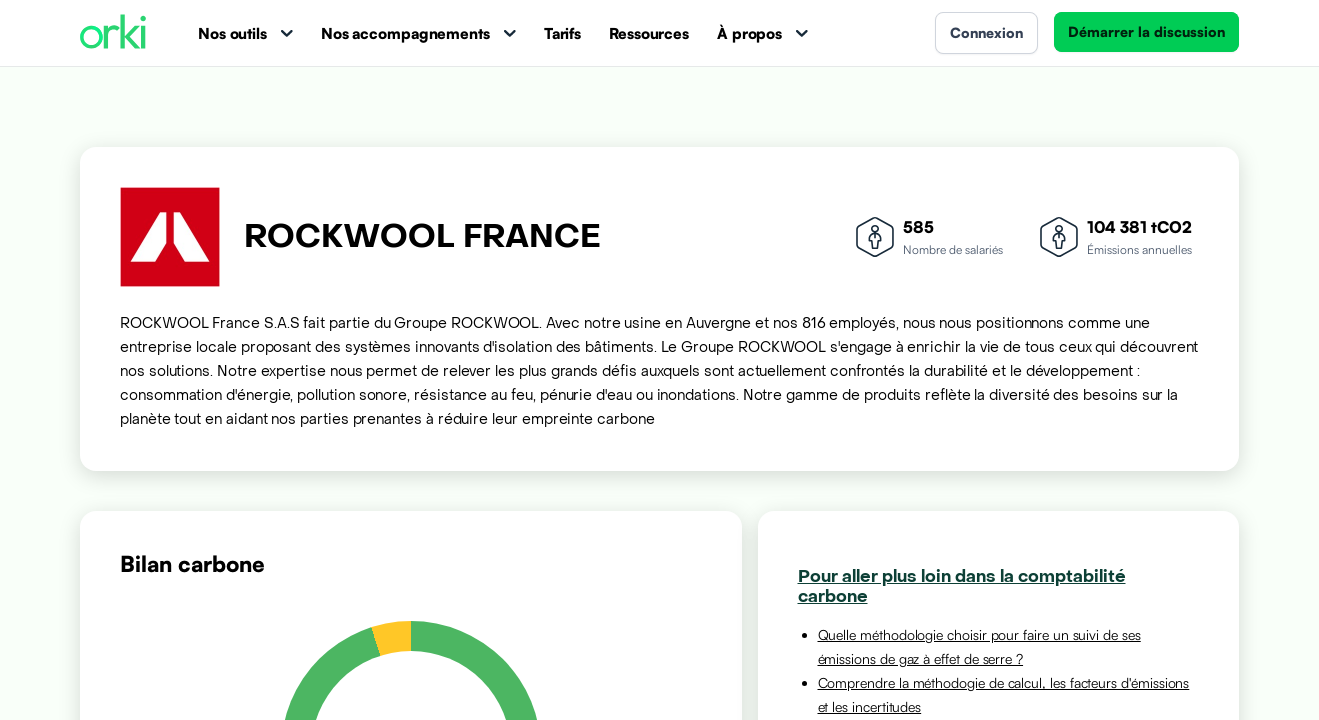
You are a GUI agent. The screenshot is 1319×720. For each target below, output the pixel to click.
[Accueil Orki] (113, 33)
